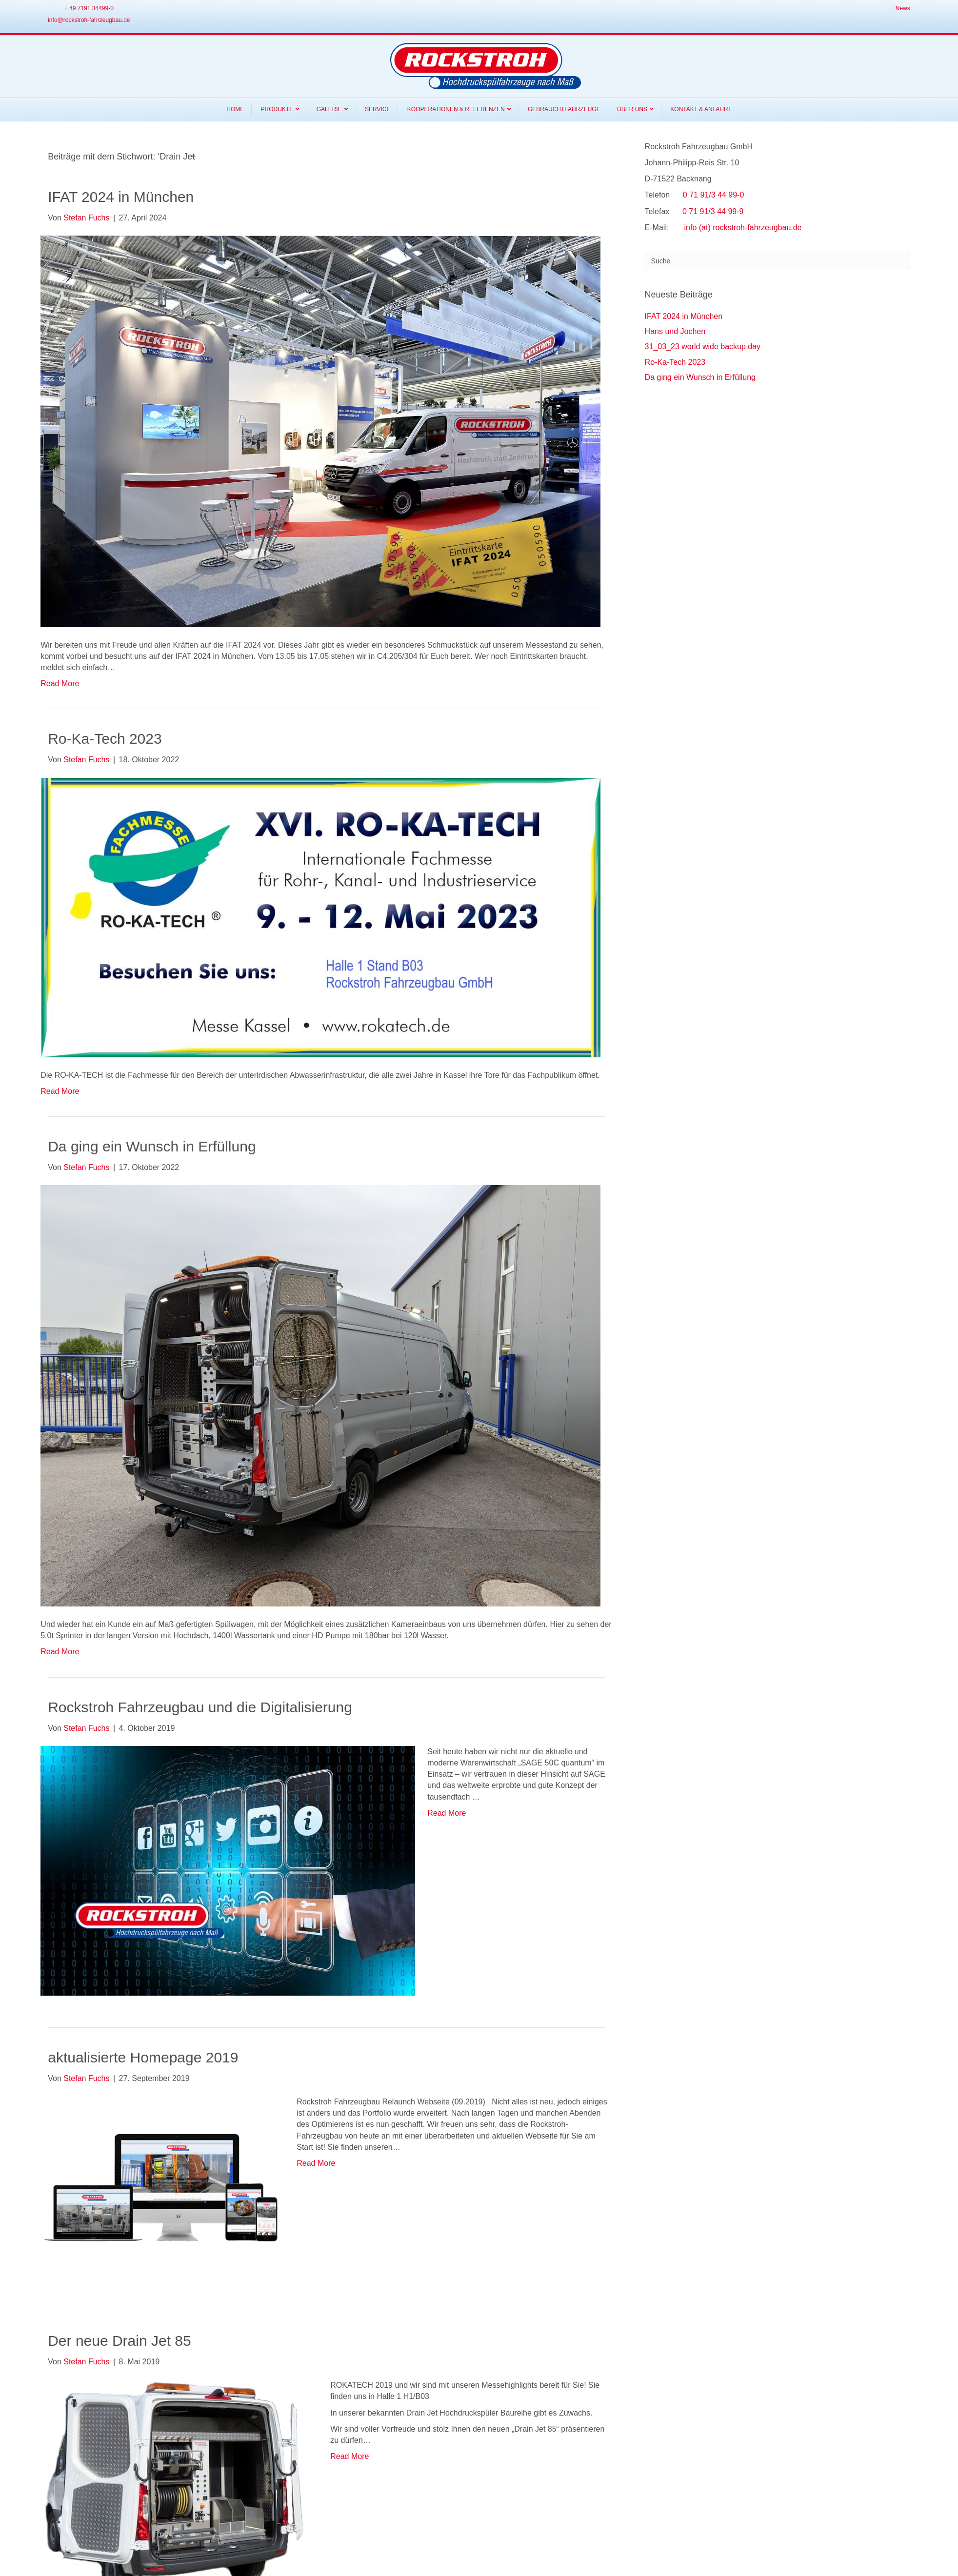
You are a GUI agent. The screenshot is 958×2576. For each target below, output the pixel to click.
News (903, 8)
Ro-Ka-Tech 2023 (104, 739)
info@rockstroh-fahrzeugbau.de (89, 20)
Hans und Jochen (675, 331)
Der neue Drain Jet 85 (119, 2341)
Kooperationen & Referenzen (456, 109)
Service (377, 109)
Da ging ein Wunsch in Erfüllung (152, 1146)
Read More (59, 683)
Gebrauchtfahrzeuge (564, 109)
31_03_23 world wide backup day (703, 346)
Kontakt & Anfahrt (700, 109)
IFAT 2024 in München (121, 197)
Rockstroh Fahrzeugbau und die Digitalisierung (200, 1707)
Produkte (277, 109)
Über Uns (632, 109)
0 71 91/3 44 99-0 (713, 195)
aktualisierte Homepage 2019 (143, 2057)
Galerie (329, 109)
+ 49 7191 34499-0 (89, 8)
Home (235, 109)
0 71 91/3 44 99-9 (712, 211)
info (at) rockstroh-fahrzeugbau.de (743, 227)
